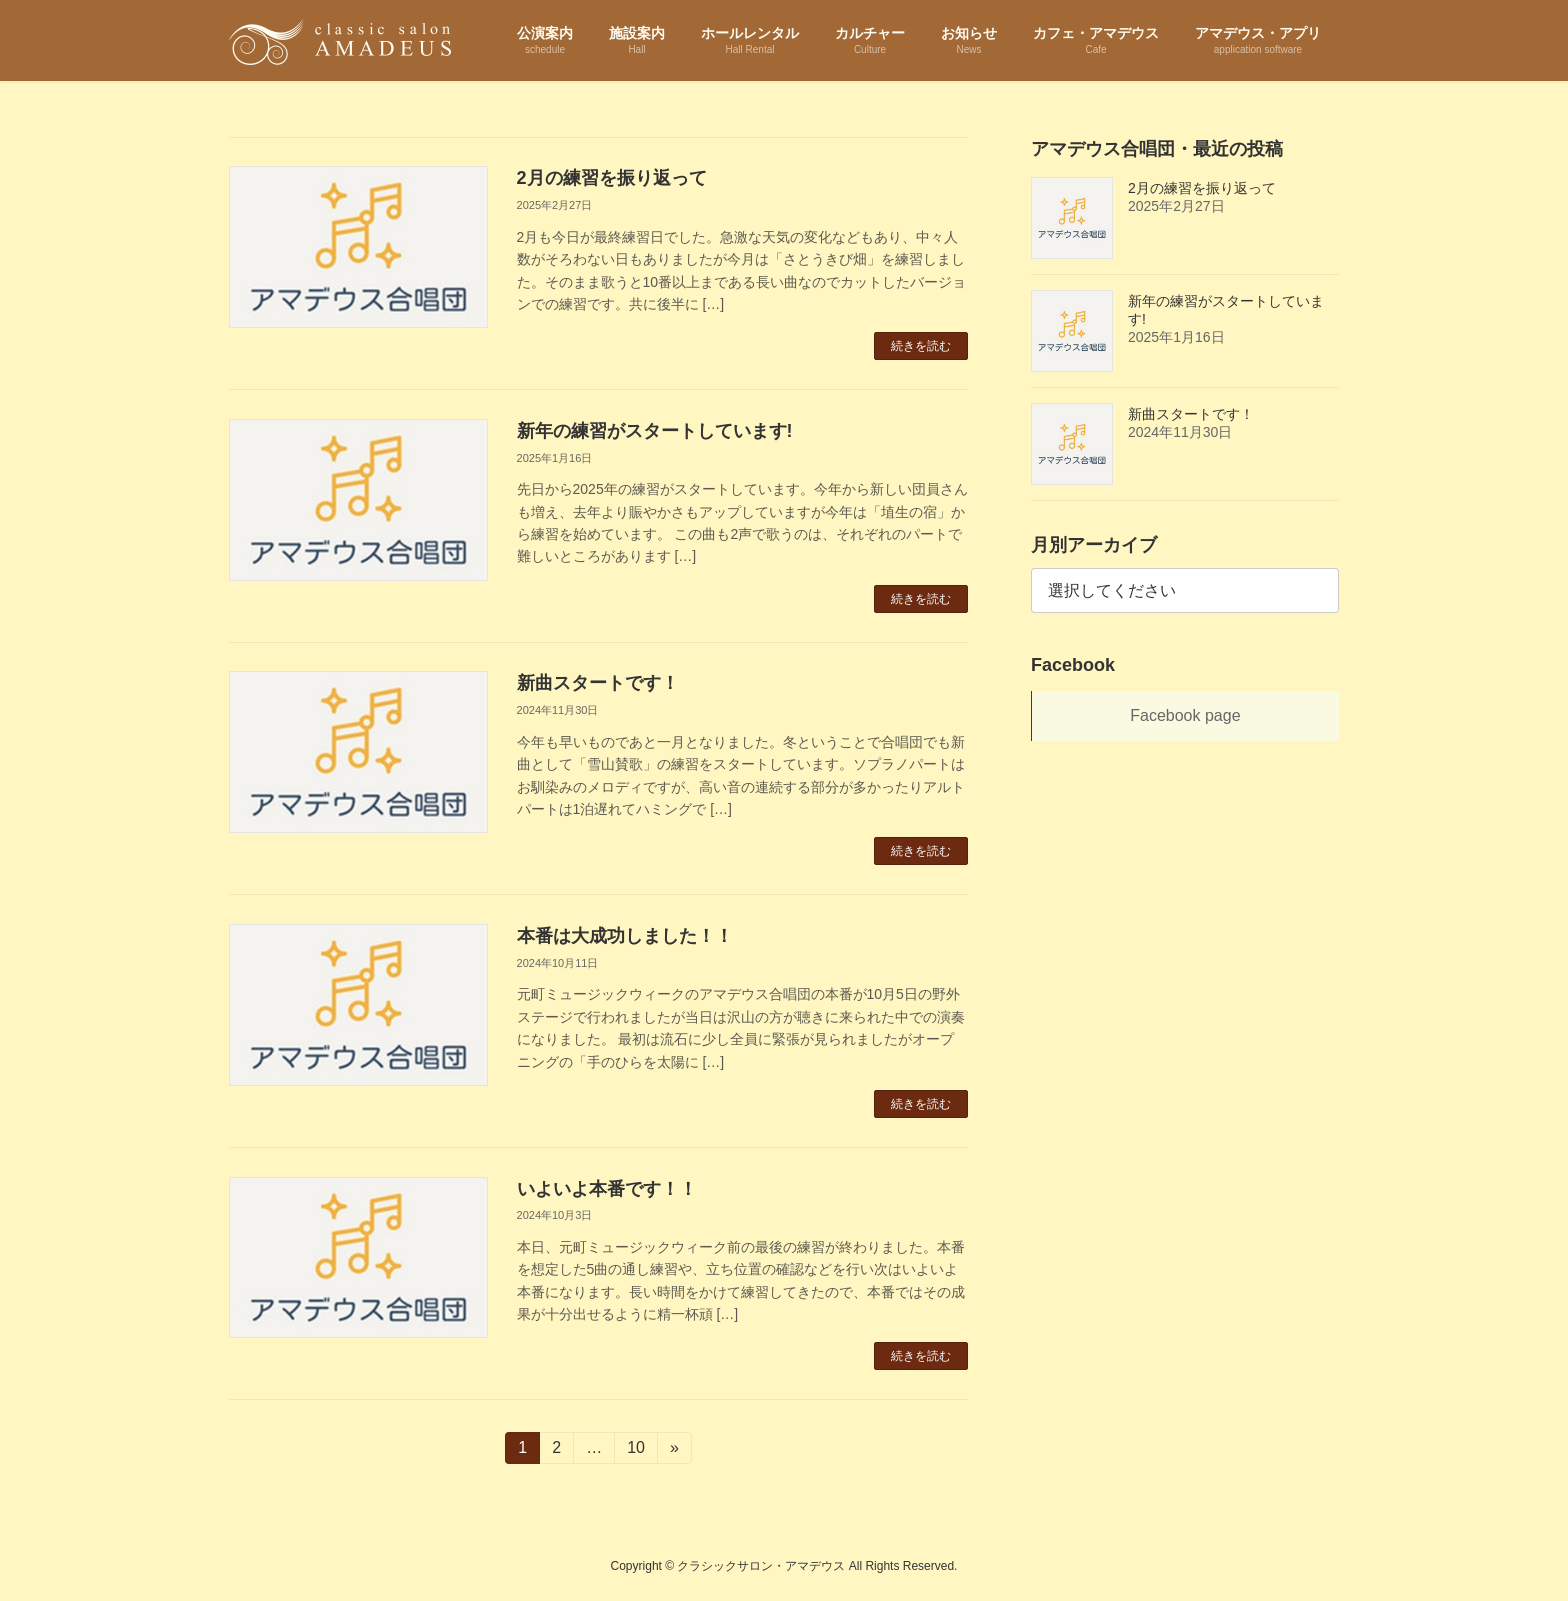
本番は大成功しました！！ (625, 936)
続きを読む (921, 346)
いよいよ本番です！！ (607, 1189)
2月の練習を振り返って (612, 178)
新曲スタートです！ (598, 683)
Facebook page (1185, 715)
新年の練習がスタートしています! (655, 431)
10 (635, 1451)
